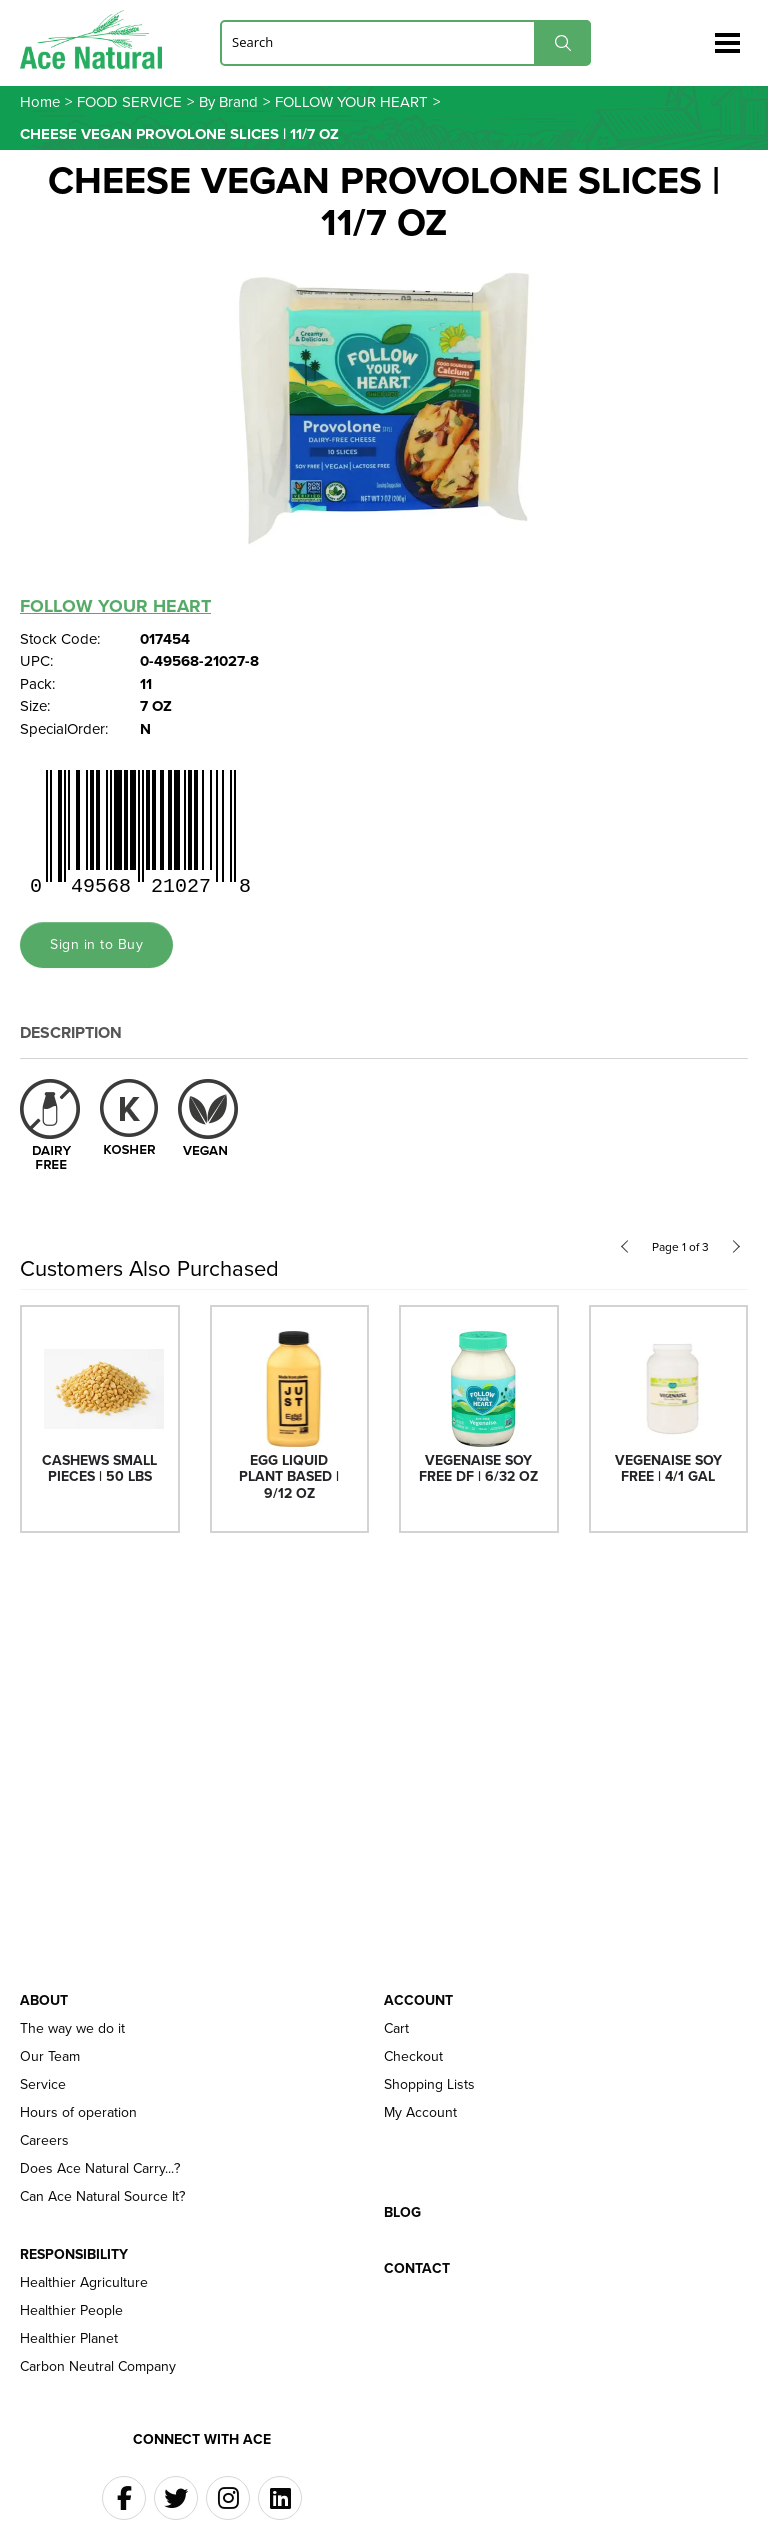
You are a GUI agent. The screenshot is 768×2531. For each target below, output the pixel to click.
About (44, 2001)
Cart (396, 2029)
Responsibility (74, 2255)
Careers (44, 2141)
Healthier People (71, 2311)
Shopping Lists (429, 2085)
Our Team (50, 2057)
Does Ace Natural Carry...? (100, 2169)
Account (418, 2001)
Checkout (413, 2057)
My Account (420, 2113)
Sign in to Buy (96, 944)
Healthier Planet (69, 2339)
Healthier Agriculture (84, 2283)
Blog (402, 2213)
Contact (417, 2269)
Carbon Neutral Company (98, 2367)
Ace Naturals (99, 39)
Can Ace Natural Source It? (102, 2197)
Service (43, 2085)
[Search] (405, 42)
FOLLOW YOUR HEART (115, 606)
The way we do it (72, 2029)
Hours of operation (78, 2113)
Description (71, 1032)
